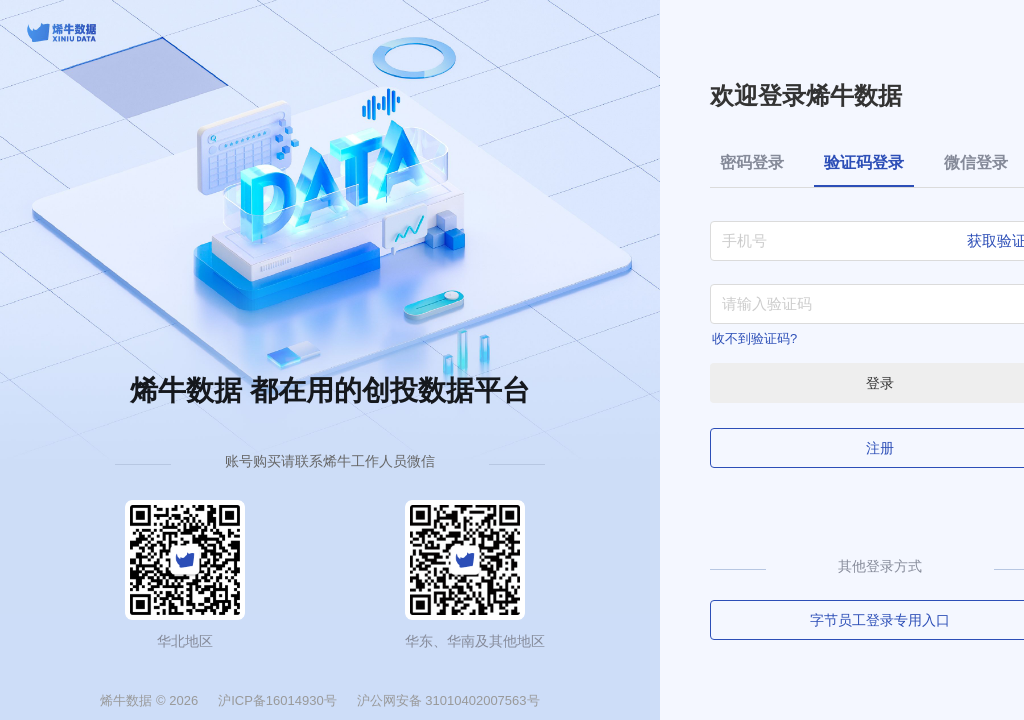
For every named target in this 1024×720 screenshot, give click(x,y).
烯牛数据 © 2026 (149, 700)
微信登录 (976, 162)
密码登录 (752, 162)
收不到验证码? (754, 338)
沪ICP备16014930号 (277, 700)
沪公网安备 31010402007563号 (448, 700)
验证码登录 (864, 162)
